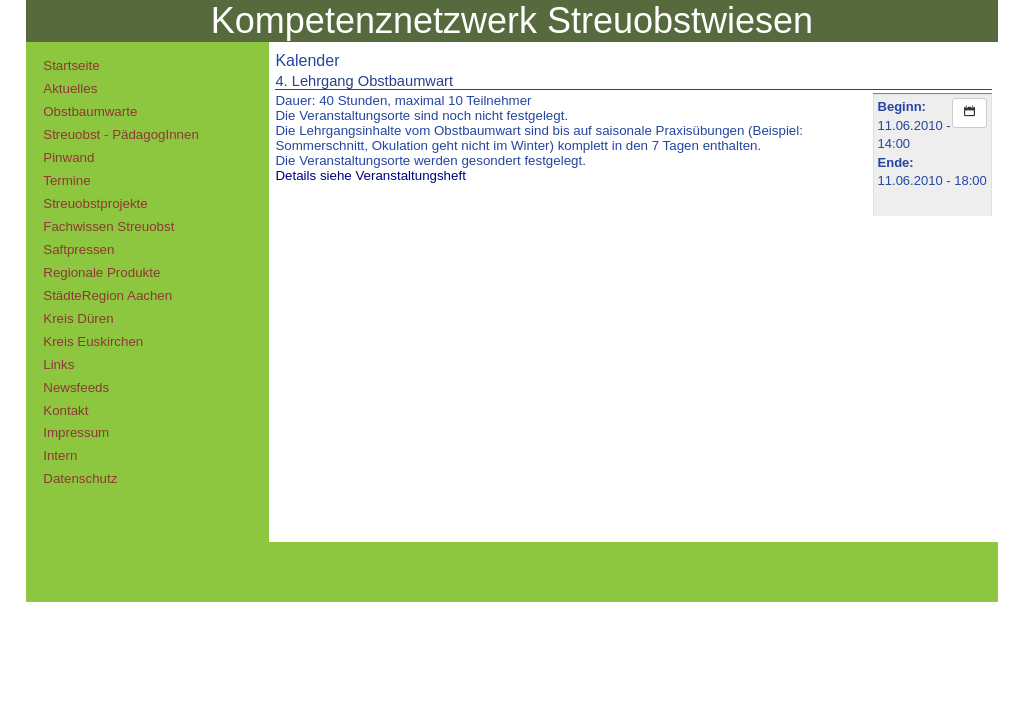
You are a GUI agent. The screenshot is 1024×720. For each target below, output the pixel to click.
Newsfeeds (76, 387)
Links (58, 364)
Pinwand (68, 157)
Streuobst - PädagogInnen (121, 134)
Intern (60, 455)
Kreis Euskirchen (93, 341)
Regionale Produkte (101, 272)
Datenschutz (80, 478)
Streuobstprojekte (95, 203)
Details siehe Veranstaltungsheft (370, 175)
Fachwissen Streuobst (108, 226)
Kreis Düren (78, 318)
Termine (66, 180)
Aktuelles (70, 88)
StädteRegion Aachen (107, 295)
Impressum (76, 432)
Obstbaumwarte (90, 111)
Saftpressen (78, 249)
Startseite (71, 65)
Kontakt (65, 410)
